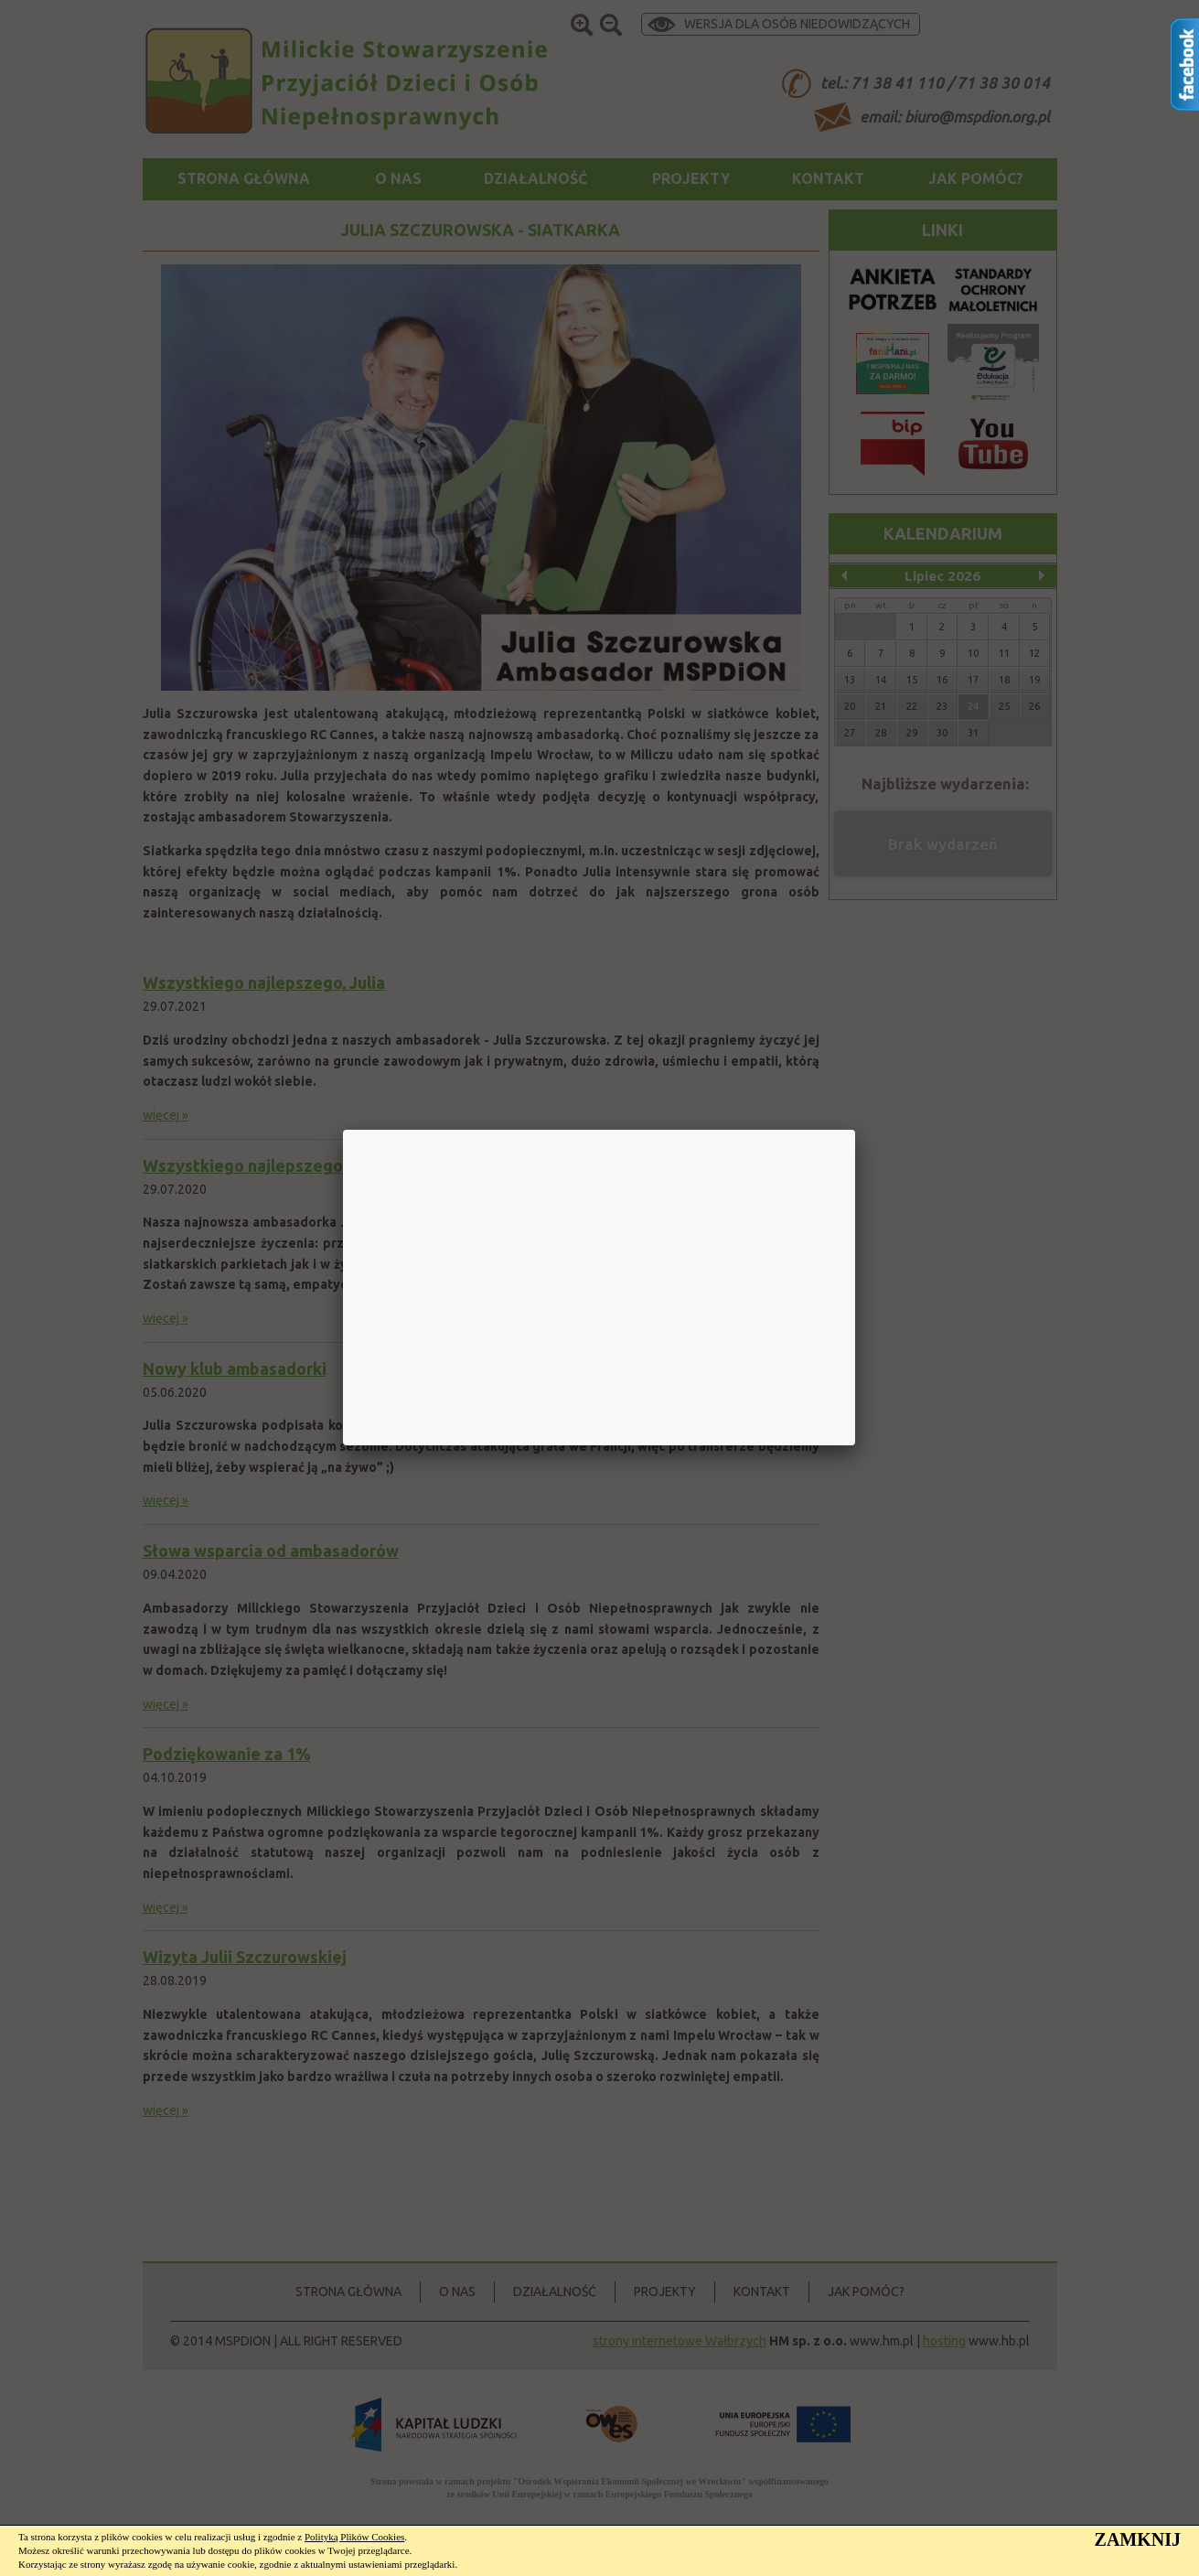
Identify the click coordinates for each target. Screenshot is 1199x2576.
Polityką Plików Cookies (354, 2536)
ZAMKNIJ (1138, 2539)
